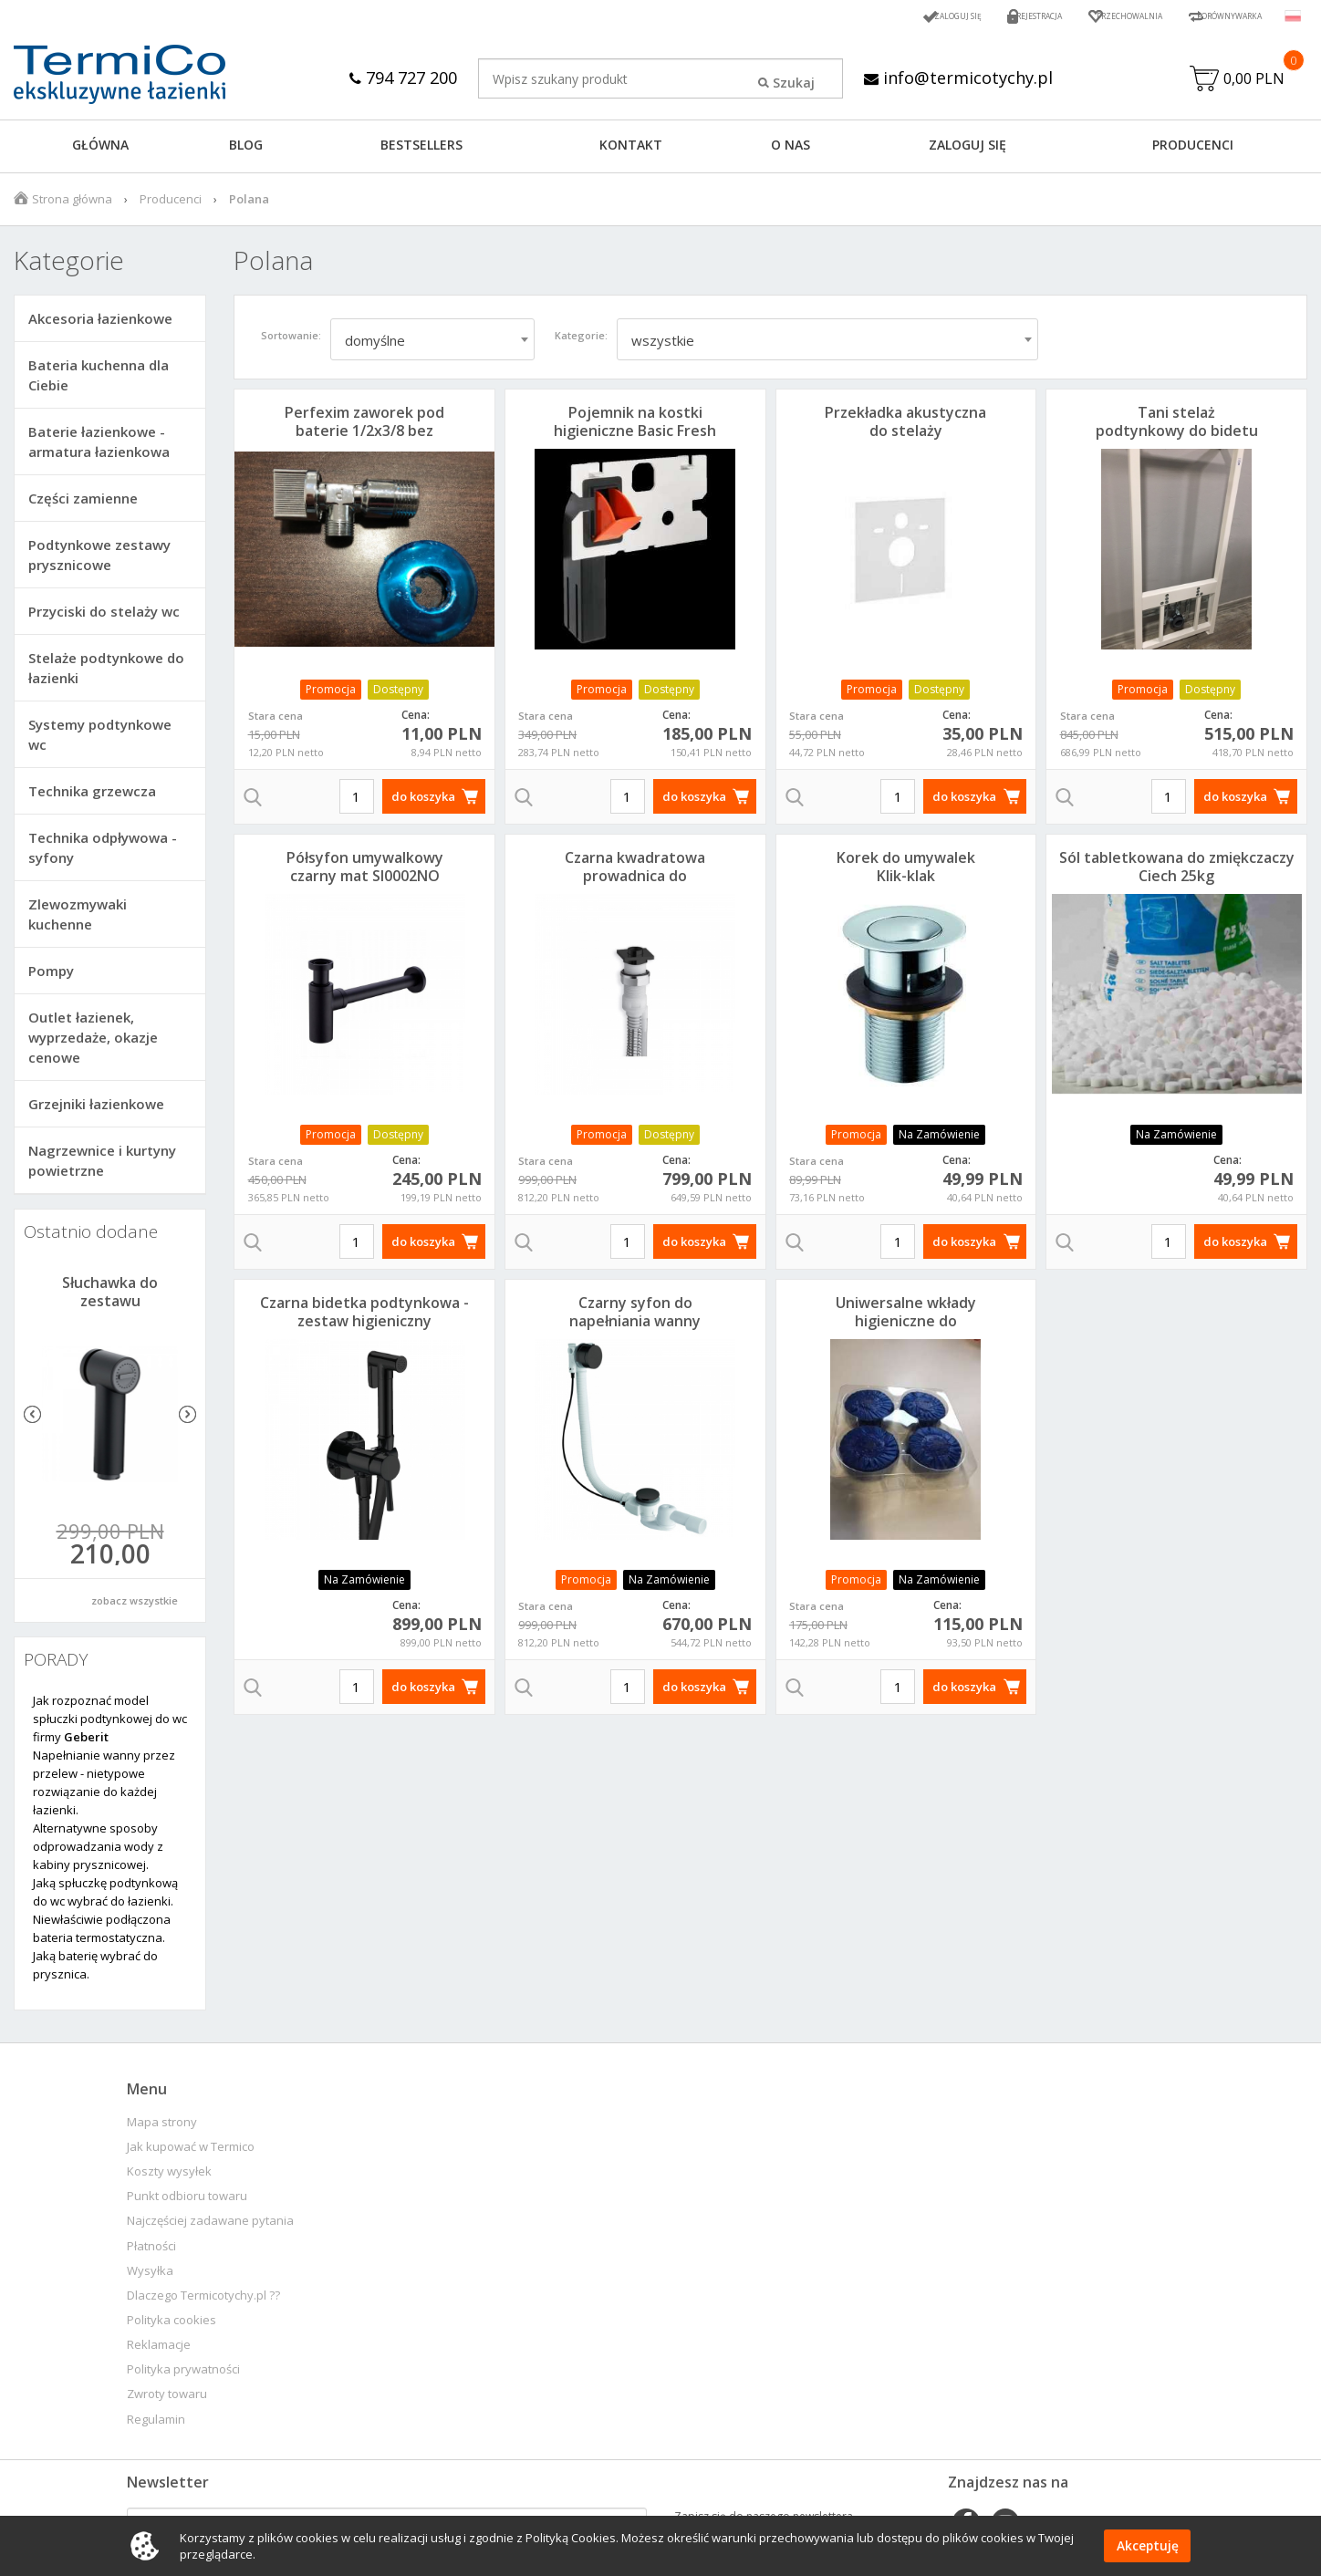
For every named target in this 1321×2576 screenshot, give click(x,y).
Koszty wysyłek (169, 2176)
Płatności (151, 2251)
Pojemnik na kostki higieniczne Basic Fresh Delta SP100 (635, 435)
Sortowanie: (291, 340)
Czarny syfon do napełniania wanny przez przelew (635, 1325)
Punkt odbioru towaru (187, 2200)
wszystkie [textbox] (662, 345)
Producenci (1192, 149)
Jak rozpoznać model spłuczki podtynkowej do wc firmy (110, 1723)
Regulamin (156, 2424)
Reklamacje (159, 2349)
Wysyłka (150, 2275)
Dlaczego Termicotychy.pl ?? (203, 2300)
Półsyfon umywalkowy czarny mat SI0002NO (364, 871)
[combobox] (432, 344)
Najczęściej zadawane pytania (210, 2225)
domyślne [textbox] (375, 345)
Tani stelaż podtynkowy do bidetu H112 (1177, 435)
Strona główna (72, 203)
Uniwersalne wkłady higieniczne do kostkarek (906, 1325)
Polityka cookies (171, 2325)
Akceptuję (1147, 2546)
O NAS (790, 149)
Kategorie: (581, 340)
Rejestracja (976, 16)
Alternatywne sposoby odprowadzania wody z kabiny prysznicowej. (98, 1850)
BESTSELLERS (421, 149)
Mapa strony (162, 2127)
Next (187, 1419)
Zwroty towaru (167, 2398)
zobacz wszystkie (134, 1605)
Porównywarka (1215, 16)
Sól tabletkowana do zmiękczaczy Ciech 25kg (1177, 871)
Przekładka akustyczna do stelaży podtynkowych (905, 435)
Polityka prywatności (183, 2374)
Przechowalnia (1088, 16)
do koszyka (423, 801)
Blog (246, 149)
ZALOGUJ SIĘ (967, 149)
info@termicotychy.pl (962, 77)
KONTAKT (630, 149)
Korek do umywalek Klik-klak (906, 871)
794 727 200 (395, 77)
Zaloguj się (877, 16)
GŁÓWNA (100, 149)
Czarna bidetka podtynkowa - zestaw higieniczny (364, 1316)
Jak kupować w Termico (191, 2151)
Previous (32, 1419)
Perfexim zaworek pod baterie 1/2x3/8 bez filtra (364, 435)
